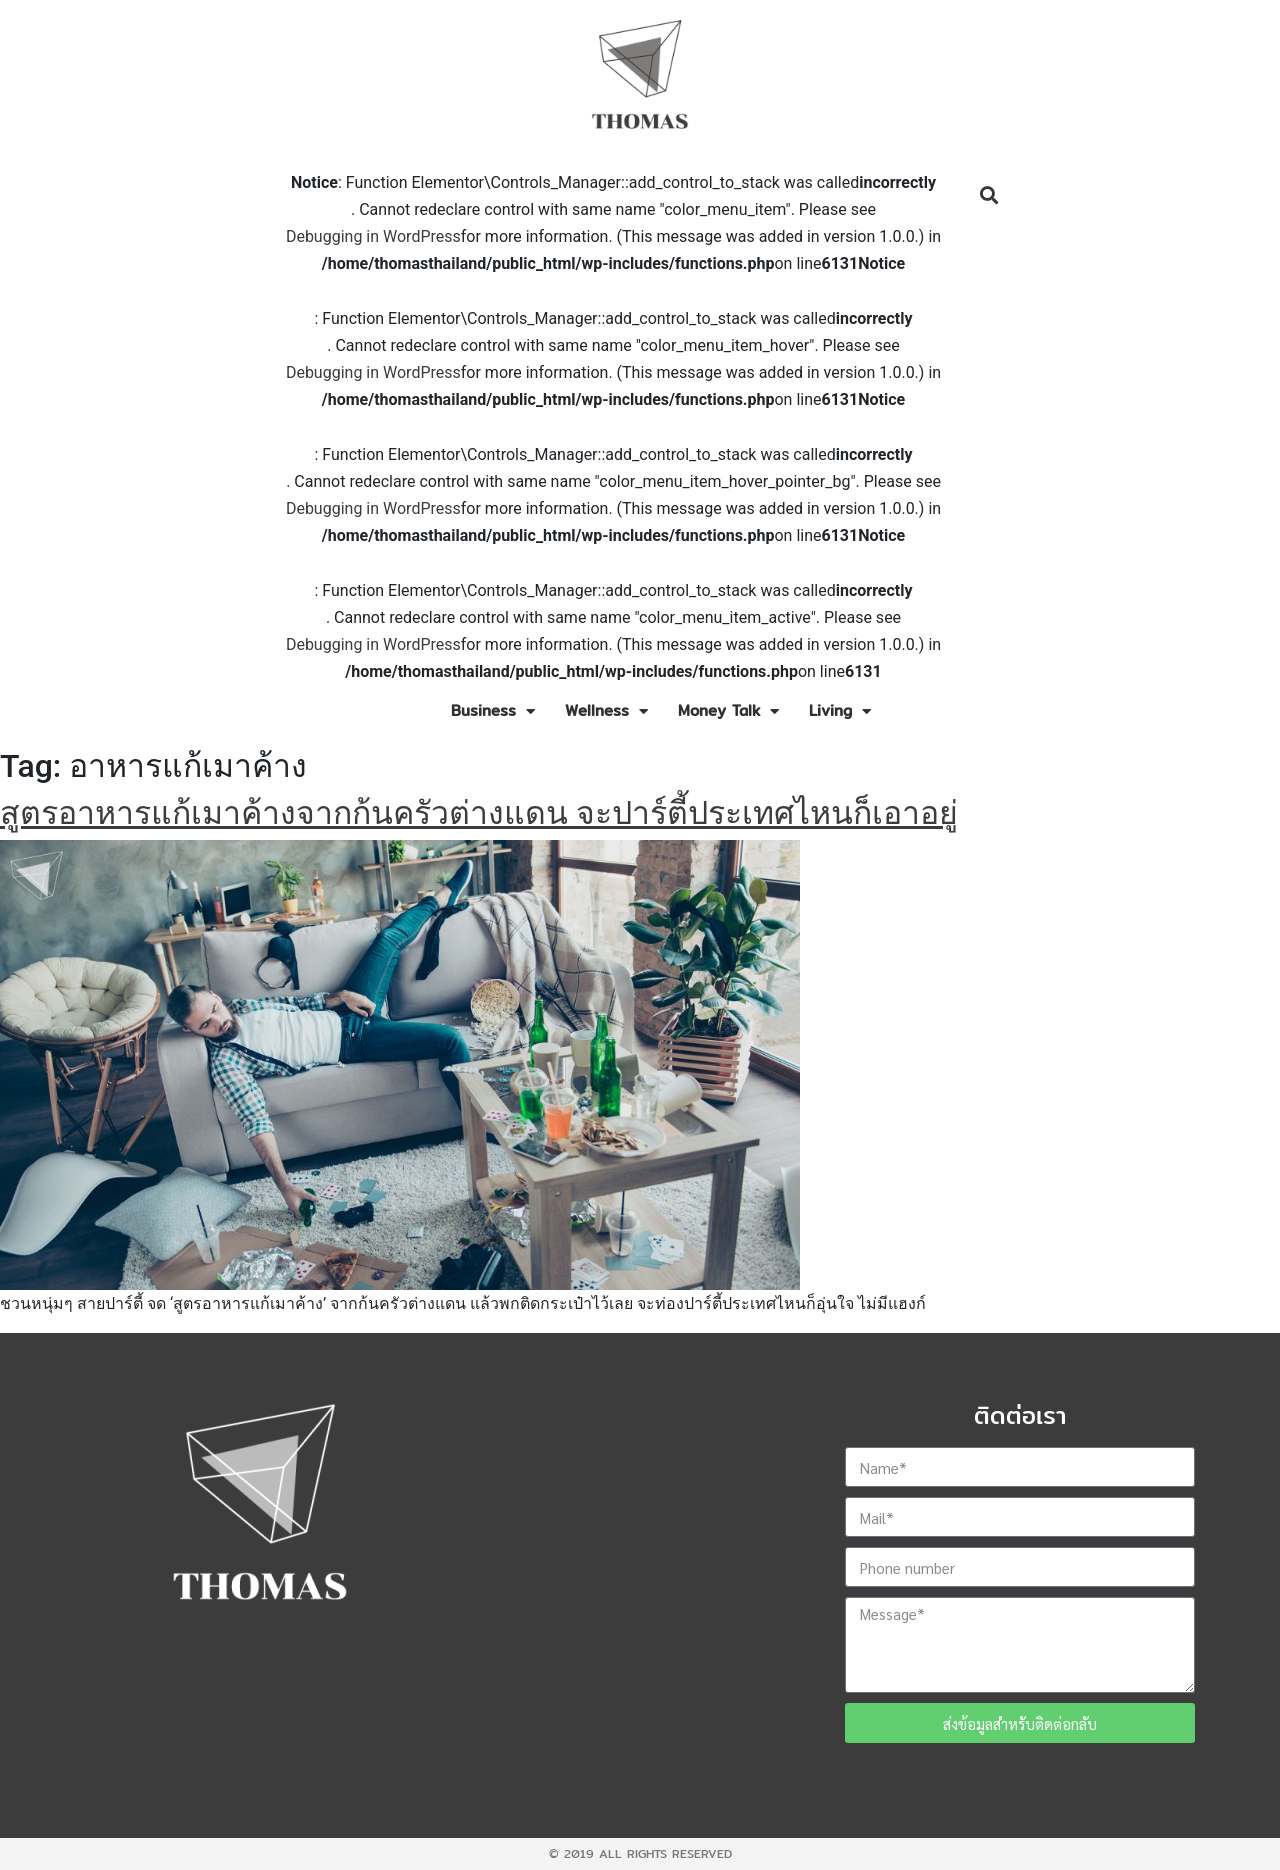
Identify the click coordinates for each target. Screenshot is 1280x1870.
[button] (988, 195)
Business (493, 711)
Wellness (606, 711)
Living (840, 711)
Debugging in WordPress (373, 236)
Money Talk (728, 711)
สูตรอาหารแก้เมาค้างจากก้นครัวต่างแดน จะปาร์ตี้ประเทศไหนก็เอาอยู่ (479, 813)
